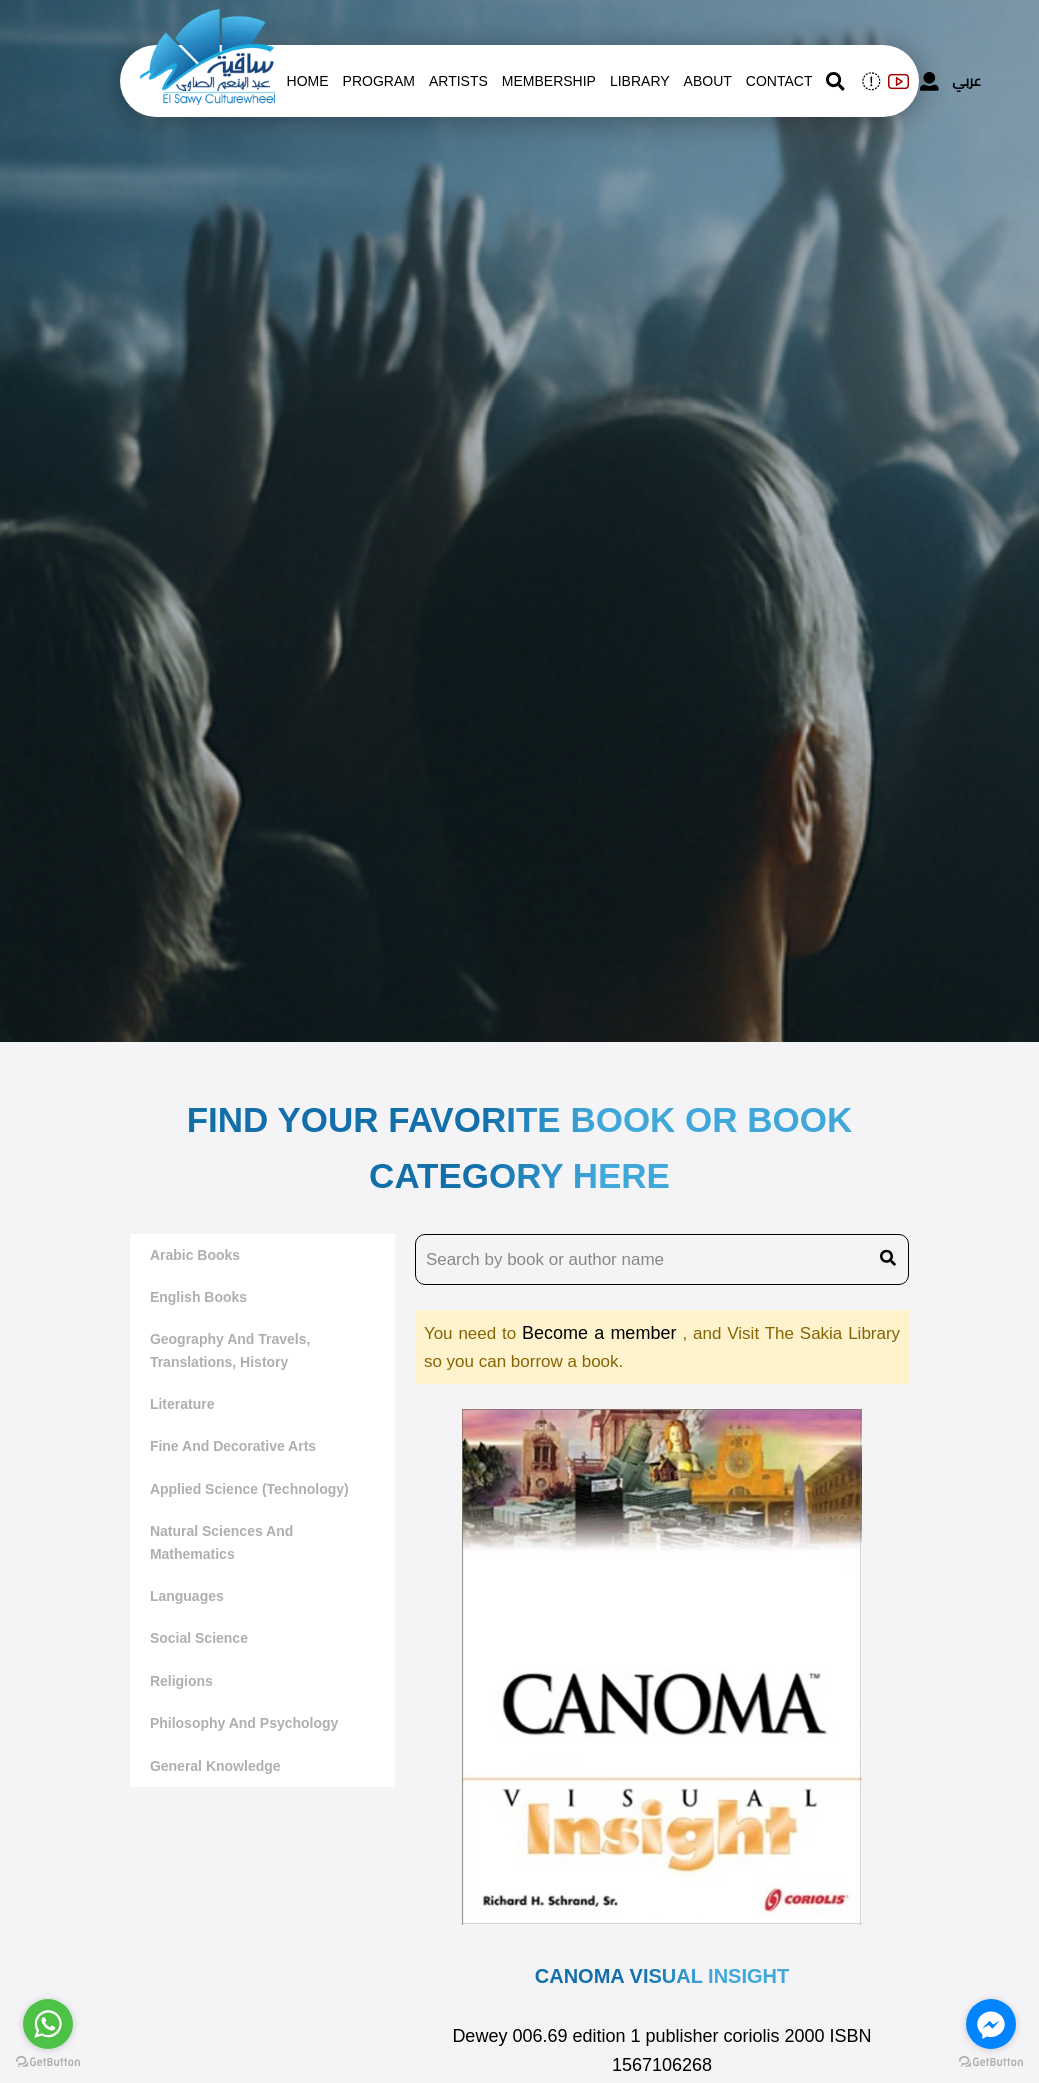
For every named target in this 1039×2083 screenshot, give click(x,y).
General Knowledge (215, 1766)
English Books (198, 1297)
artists (458, 81)
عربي (966, 81)
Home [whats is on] (308, 81)
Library (640, 81)
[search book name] (662, 1260)
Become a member (602, 1333)
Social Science (199, 1638)
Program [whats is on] (379, 81)
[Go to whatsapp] (48, 2024)
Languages (187, 1596)
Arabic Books (195, 1255)
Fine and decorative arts (233, 1446)
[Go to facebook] (991, 2024)
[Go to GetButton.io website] (48, 2062)
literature (182, 1404)
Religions (181, 1681)
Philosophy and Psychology (244, 1723)
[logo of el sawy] (207, 22)
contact (779, 81)
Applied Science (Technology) (249, 1489)
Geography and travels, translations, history (230, 1350)
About (708, 81)
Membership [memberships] (549, 81)
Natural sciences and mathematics (221, 1542)
